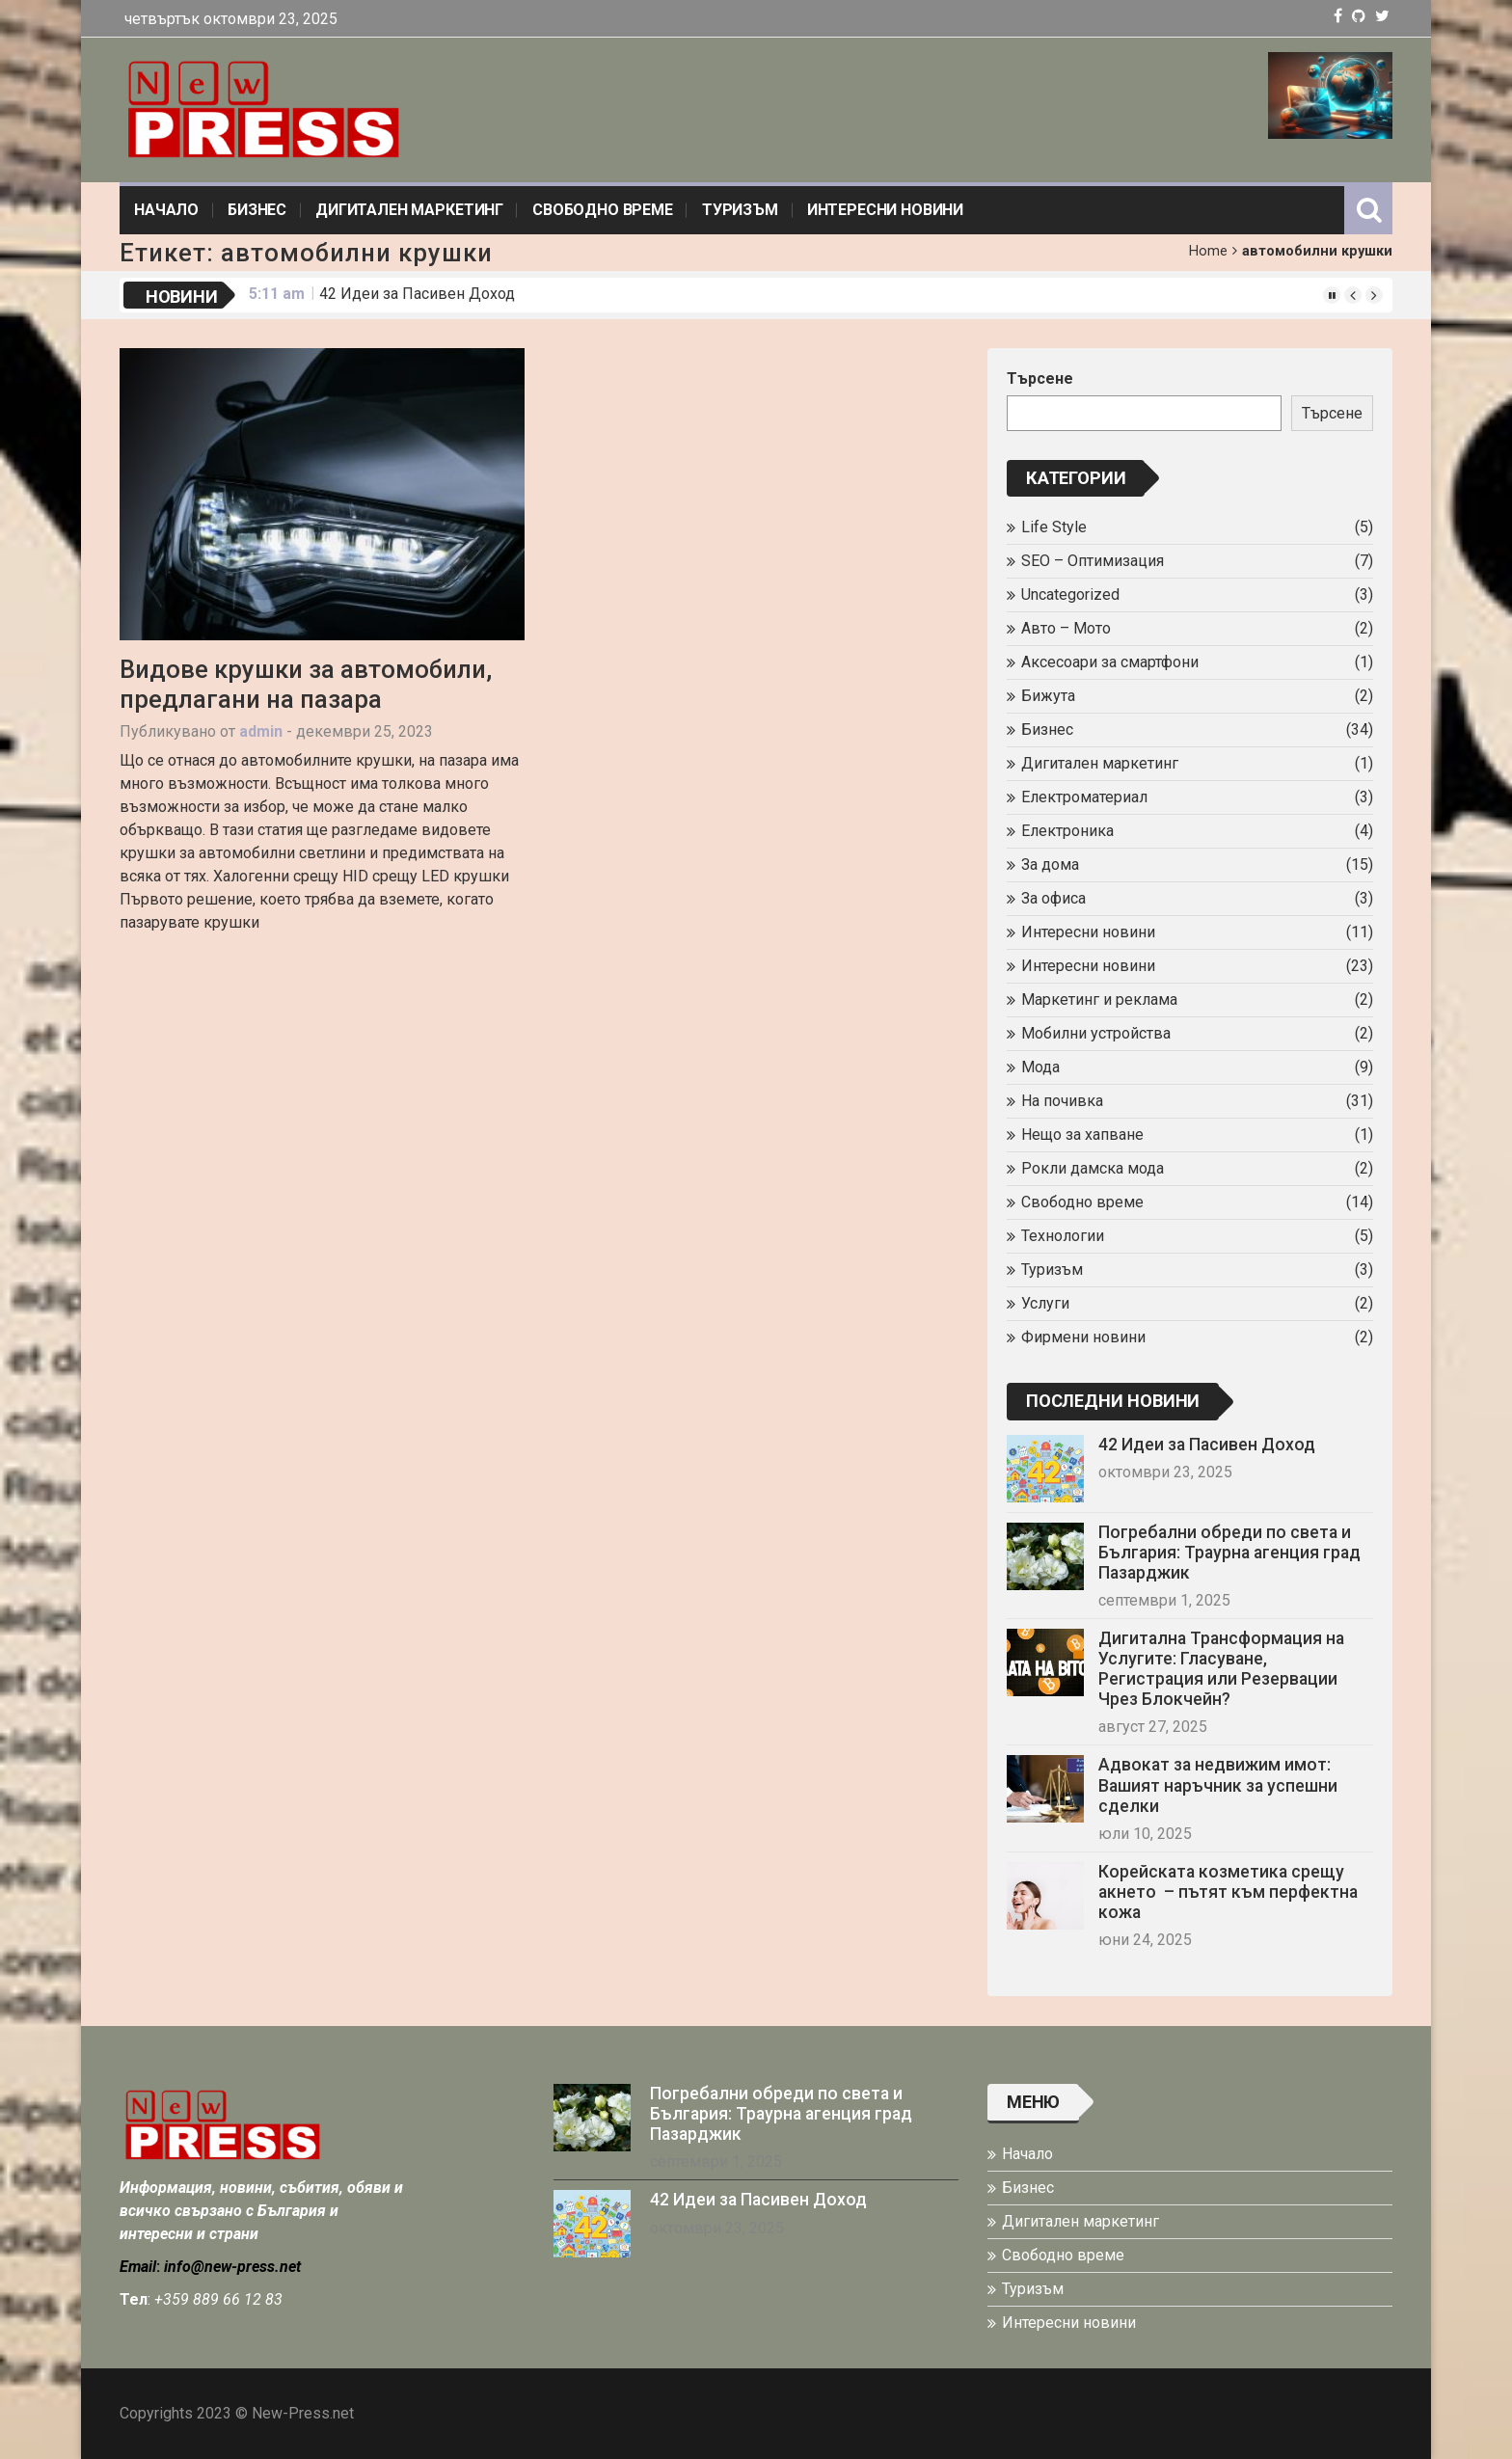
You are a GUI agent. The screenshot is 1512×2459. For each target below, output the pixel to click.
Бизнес (257, 210)
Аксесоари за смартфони (1110, 662)
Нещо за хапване (1082, 1134)
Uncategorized (1070, 594)
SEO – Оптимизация (1092, 561)
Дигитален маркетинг (409, 210)
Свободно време (602, 210)
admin (261, 731)
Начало (166, 210)
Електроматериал (1084, 797)
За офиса (1053, 898)
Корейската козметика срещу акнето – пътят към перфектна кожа (1228, 1892)
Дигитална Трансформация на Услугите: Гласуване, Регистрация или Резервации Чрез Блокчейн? (1221, 1669)
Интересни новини (885, 210)
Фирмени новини (1083, 1337)
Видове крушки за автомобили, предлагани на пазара (306, 684)
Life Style (1054, 527)
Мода (1040, 1067)
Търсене (1040, 378)
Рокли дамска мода (1092, 1168)
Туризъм (740, 210)
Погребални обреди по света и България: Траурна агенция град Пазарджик (1229, 1552)
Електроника (1067, 831)
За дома (1050, 864)
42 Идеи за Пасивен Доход (417, 293)
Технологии (1062, 1236)
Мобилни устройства (1096, 1033)
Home (1208, 251)
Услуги (1045, 1303)
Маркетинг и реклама (1099, 999)
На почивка (1062, 1101)
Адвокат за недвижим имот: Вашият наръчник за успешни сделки (1217, 1785)
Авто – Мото (1066, 628)
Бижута (1048, 696)
